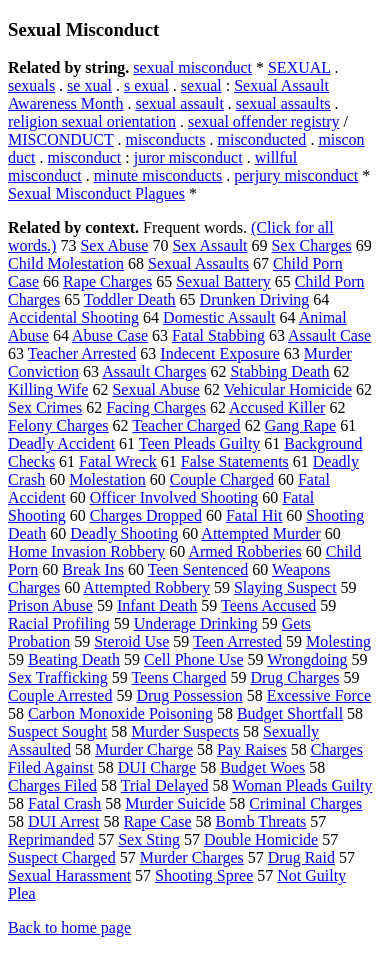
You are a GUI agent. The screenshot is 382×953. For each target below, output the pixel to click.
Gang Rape (301, 425)
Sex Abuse (114, 245)
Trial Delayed (165, 785)
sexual (201, 85)
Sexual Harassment (69, 875)
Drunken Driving (255, 299)
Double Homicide (261, 839)
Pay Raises (252, 749)
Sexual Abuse (156, 389)
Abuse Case (110, 335)
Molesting (338, 641)
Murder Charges (192, 857)
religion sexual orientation (92, 121)
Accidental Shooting (73, 317)
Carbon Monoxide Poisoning (120, 713)
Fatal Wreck (118, 461)
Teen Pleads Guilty (200, 443)
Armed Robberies (244, 551)
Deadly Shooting (124, 533)
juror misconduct (188, 157)
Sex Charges (312, 245)
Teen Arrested (237, 641)
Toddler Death (130, 299)
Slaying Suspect (285, 587)
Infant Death (157, 605)
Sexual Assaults (198, 263)
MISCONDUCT (61, 139)
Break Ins (93, 569)
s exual (146, 85)
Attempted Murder (261, 533)
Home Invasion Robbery (86, 551)
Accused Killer (277, 407)
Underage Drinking (196, 623)
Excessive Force (319, 695)
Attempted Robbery (146, 587)
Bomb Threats (261, 821)
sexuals (31, 85)
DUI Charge (157, 767)
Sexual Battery (223, 281)
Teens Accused (268, 605)
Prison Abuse (50, 605)
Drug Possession (189, 695)
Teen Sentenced (198, 569)
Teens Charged (178, 677)
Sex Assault (209, 245)
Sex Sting (149, 839)
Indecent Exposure (220, 353)
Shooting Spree (204, 875)
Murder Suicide (175, 803)
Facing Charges (156, 407)
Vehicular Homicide (288, 389)
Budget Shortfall (290, 713)
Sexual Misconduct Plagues (96, 193)
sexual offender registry (264, 121)
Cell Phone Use (194, 659)
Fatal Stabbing (218, 335)
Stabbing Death (279, 371)
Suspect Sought (57, 731)
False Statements (235, 461)
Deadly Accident (61, 443)
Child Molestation (66, 263)
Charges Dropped (146, 515)
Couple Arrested (60, 695)
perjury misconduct (296, 175)
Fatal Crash (64, 803)
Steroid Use (131, 641)
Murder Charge (144, 749)
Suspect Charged (62, 857)
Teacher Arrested (82, 353)
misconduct (85, 157)
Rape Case (158, 821)
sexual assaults (283, 103)
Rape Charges (107, 281)
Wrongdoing (307, 659)
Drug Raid (301, 857)
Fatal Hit (254, 515)
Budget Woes (262, 767)
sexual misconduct (192, 67)
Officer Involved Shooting (174, 497)
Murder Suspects (185, 731)
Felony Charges (58, 425)
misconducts (166, 139)
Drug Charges (294, 677)
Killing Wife (48, 389)
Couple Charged (222, 479)
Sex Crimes (45, 407)
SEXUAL (299, 67)
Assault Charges (154, 371)
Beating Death (74, 659)
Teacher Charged (186, 425)
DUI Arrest (64, 821)
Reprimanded (51, 839)
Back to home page (69, 927)
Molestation (107, 479)
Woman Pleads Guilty (302, 785)
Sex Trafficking (58, 677)
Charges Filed (52, 785)
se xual (89, 85)
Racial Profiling (59, 623)
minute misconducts (158, 175)
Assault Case (329, 335)
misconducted (262, 139)
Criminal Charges (305, 803)
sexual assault (179, 103)
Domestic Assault (219, 317)
